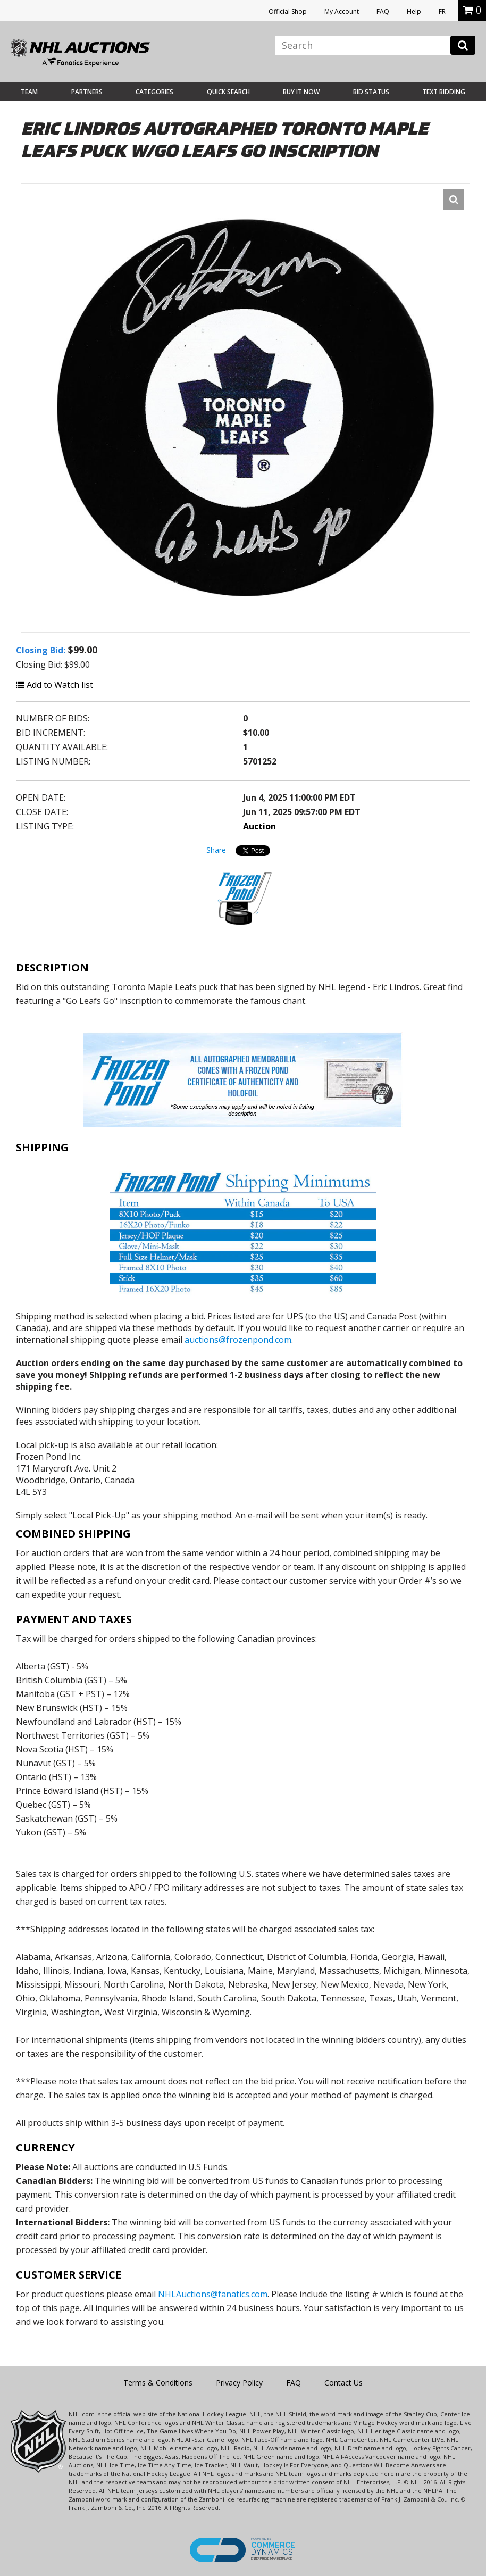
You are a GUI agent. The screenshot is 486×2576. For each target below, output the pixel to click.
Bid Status (371, 91)
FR (442, 11)
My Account (341, 11)
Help (414, 11)
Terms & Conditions (157, 2383)
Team (29, 91)
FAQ (382, 11)
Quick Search (228, 91)
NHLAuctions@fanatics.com (212, 2294)
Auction (259, 826)
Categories (154, 91)
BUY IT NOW (301, 91)
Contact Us (343, 2383)
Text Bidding (443, 91)
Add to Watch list (54, 685)
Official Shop (288, 11)
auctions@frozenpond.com (238, 1339)
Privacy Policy (239, 2383)
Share (216, 850)
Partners (87, 91)
